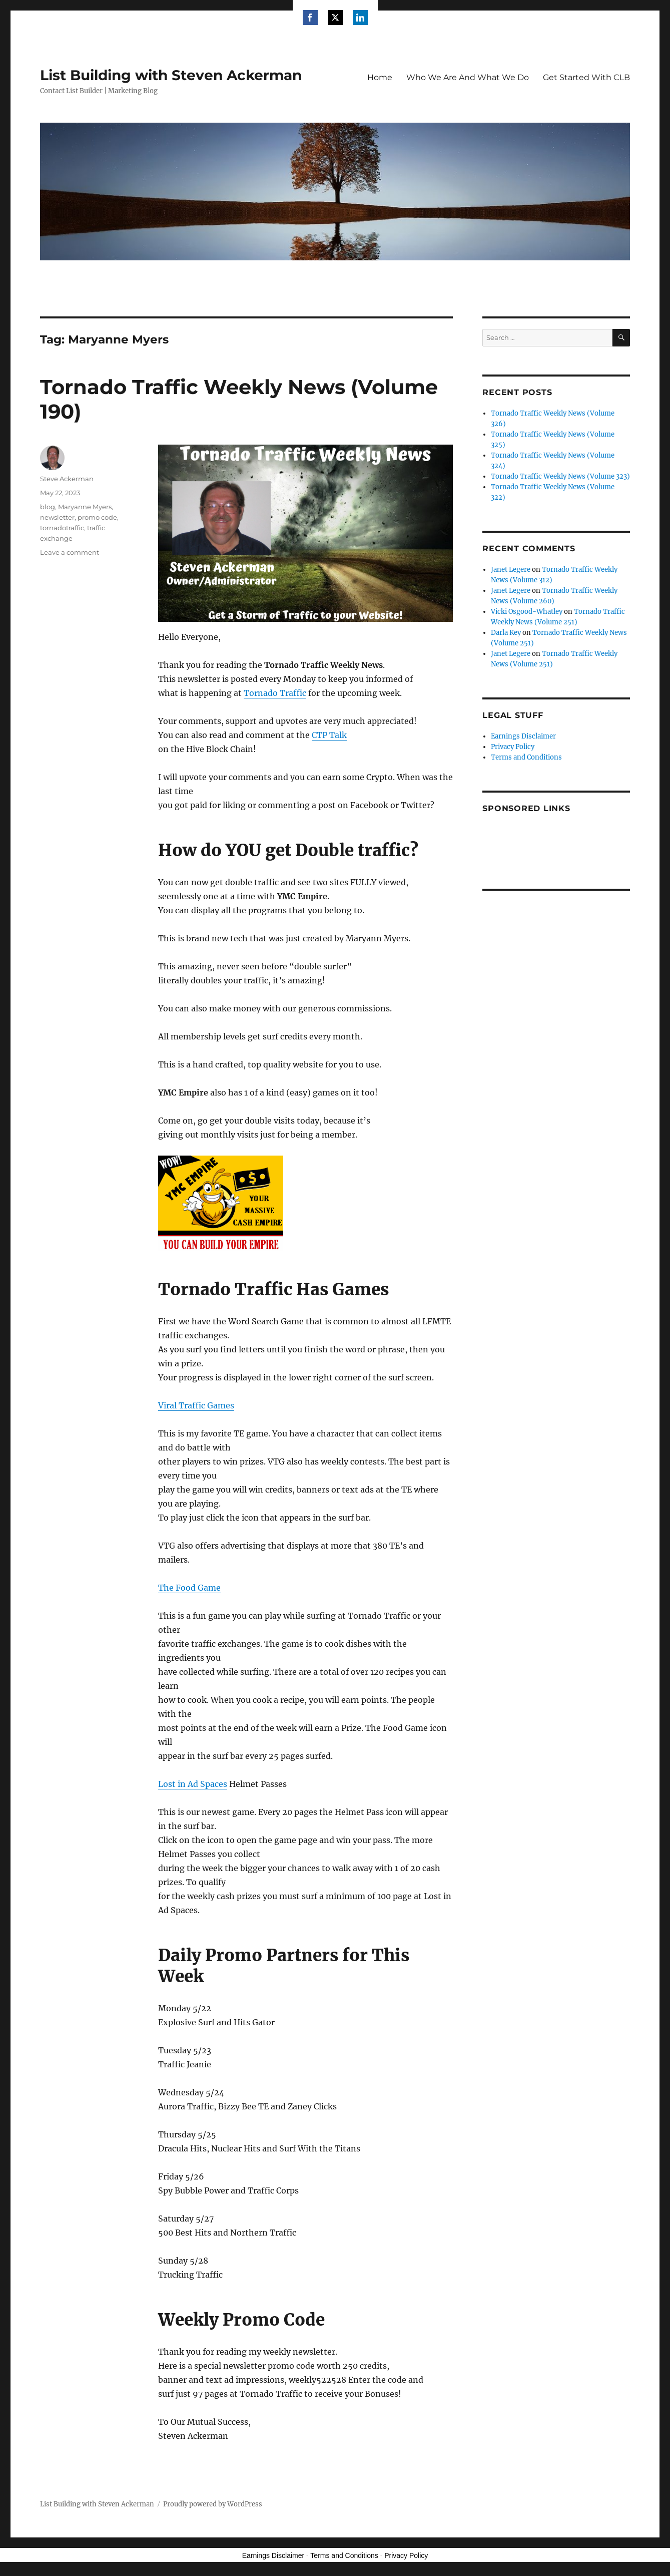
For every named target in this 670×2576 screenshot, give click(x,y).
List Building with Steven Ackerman (171, 75)
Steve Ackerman (67, 479)
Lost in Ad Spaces (192, 1784)
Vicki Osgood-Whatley (526, 611)
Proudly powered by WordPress (212, 2504)
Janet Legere (510, 569)
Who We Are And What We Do (467, 77)
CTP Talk (329, 735)
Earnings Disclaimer (523, 736)
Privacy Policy (512, 747)
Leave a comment (69, 552)
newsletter (57, 517)
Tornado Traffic (275, 693)
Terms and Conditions (526, 757)
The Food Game (189, 1588)
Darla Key (506, 632)
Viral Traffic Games (196, 1405)
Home (379, 77)
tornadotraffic (62, 528)
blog (47, 507)
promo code (97, 517)
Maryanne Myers (85, 507)
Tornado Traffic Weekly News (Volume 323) (560, 476)
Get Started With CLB (586, 77)
